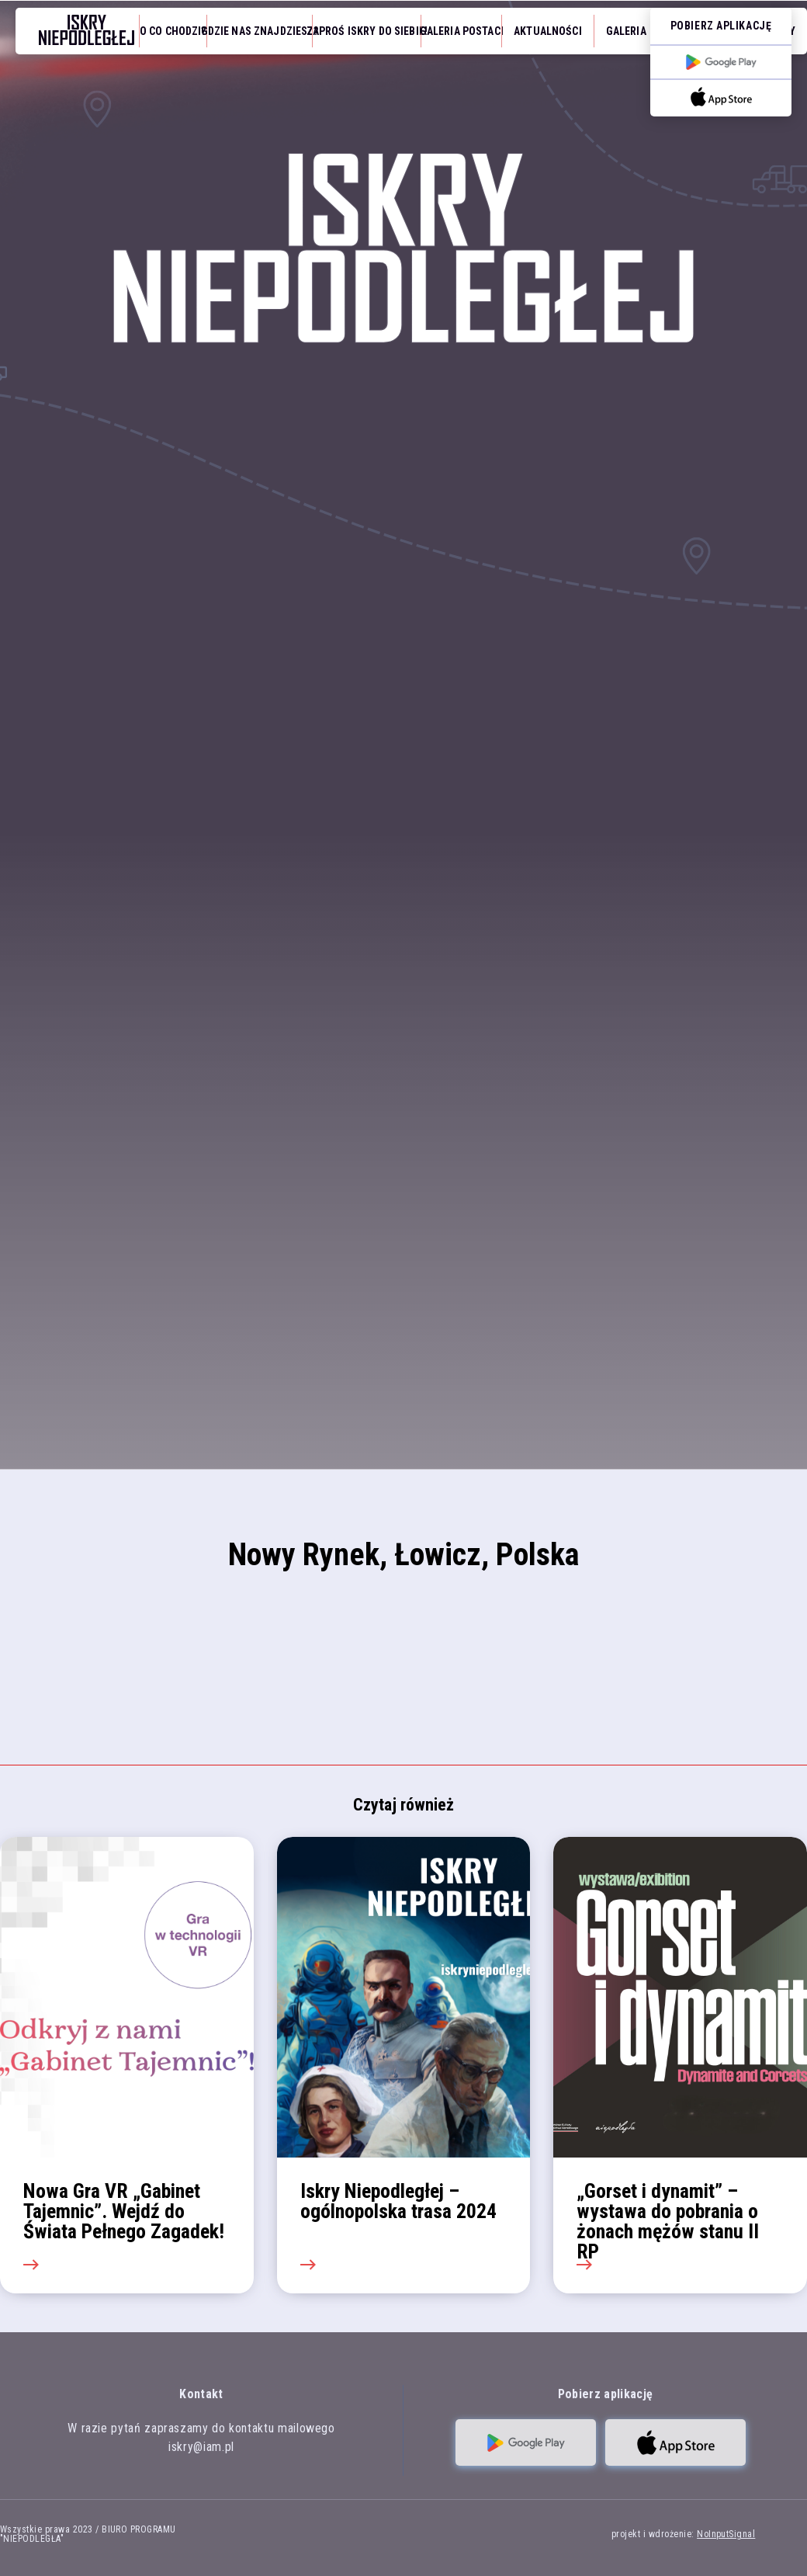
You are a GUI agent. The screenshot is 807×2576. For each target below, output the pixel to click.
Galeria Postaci (462, 31)
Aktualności (548, 31)
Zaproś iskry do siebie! (367, 31)
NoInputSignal (726, 2534)
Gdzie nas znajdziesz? (260, 31)
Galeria (626, 31)
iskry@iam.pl (201, 2446)
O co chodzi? (173, 31)
